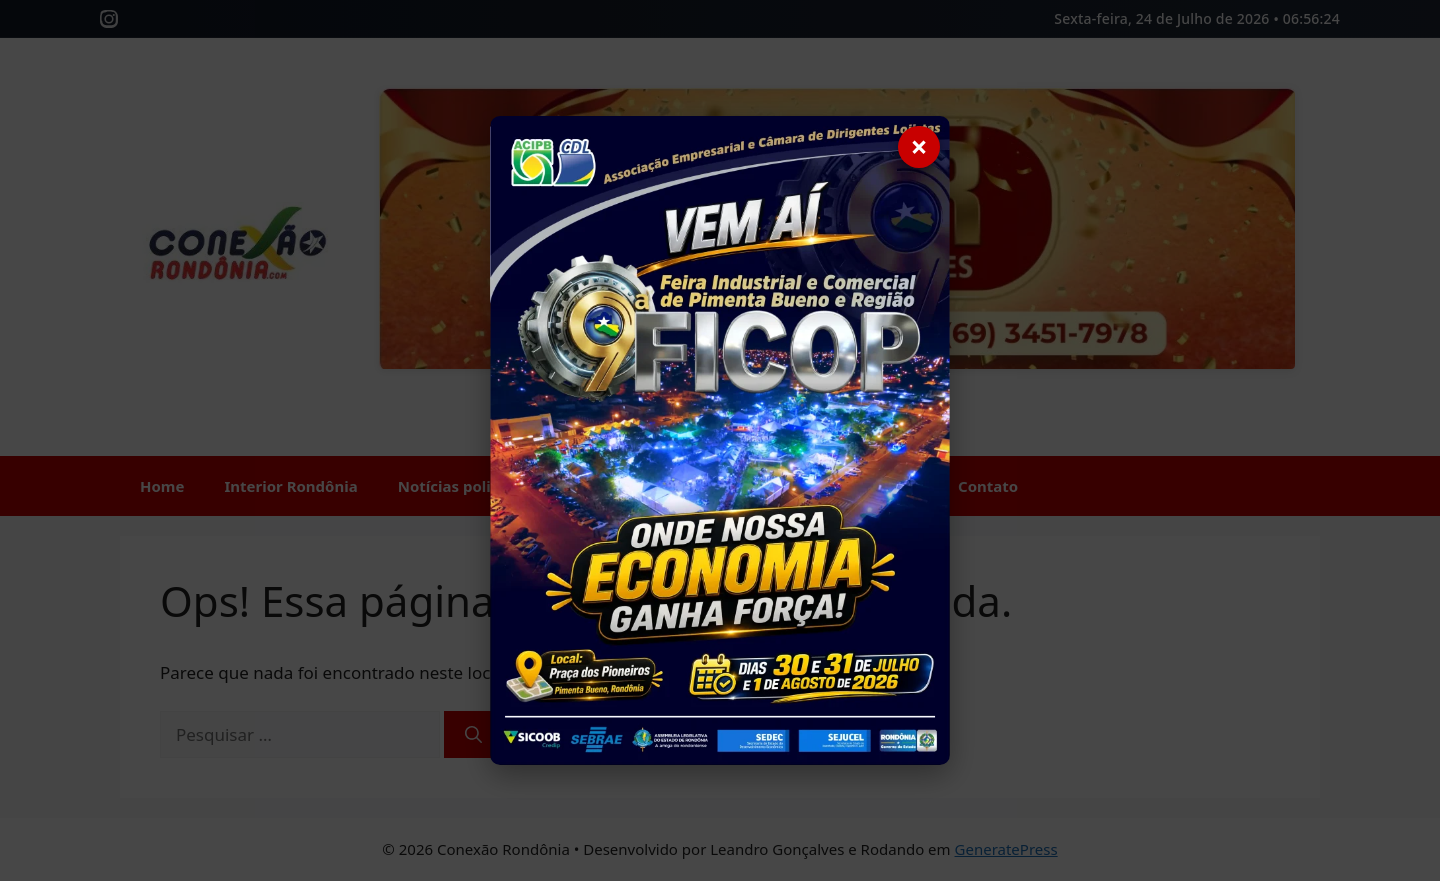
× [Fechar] (918, 146)
